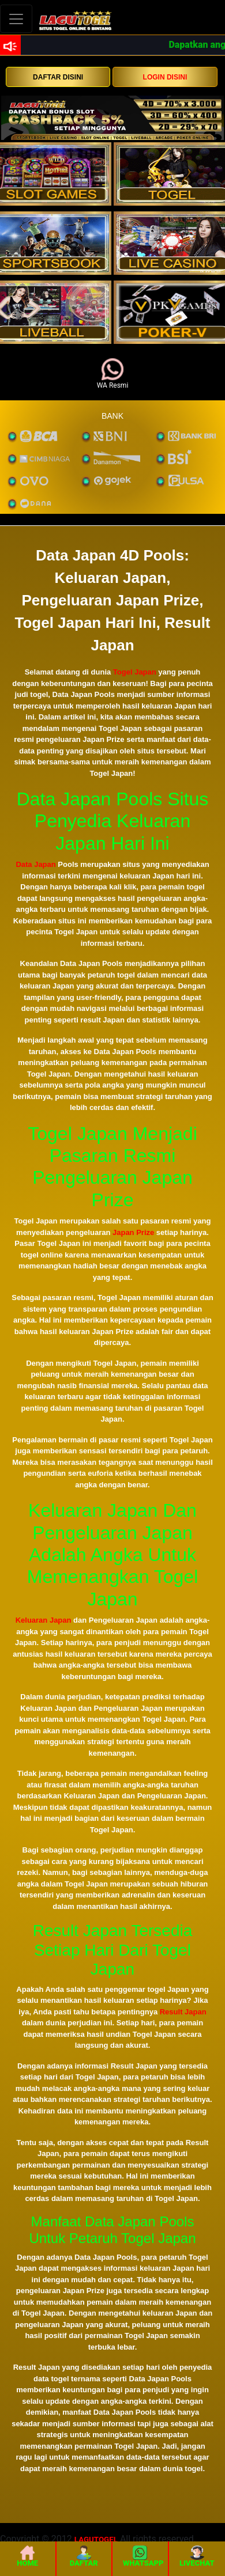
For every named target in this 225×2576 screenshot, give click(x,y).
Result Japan (183, 2011)
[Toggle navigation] (16, 19)
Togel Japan (134, 672)
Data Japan (35, 864)
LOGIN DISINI (165, 77)
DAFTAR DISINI (58, 77)
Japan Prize (133, 1232)
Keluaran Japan (44, 1620)
